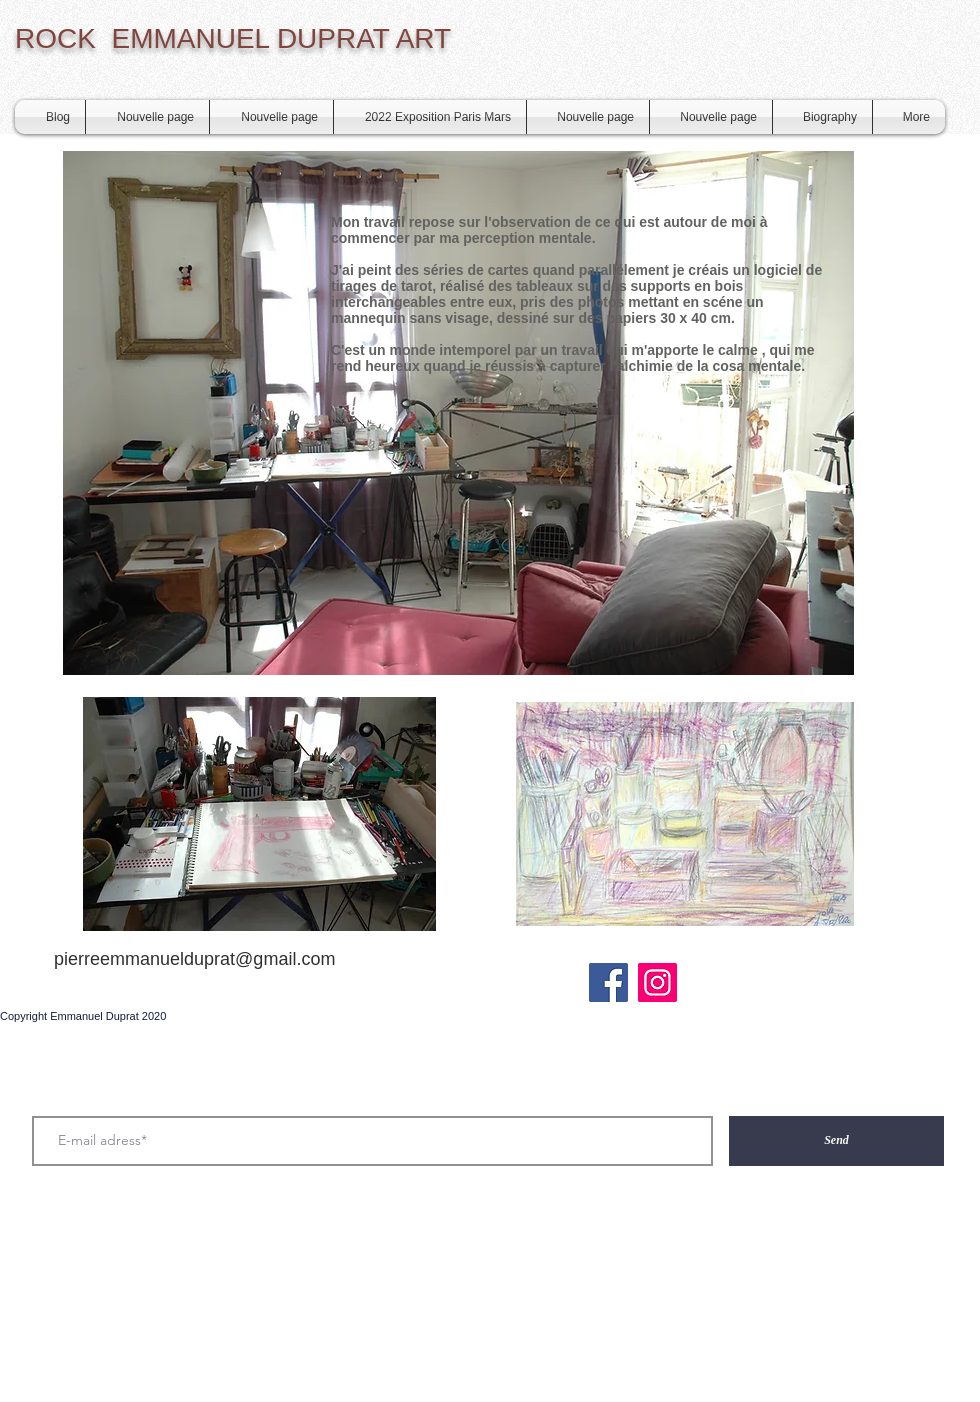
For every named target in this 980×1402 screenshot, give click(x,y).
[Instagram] (657, 982)
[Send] (836, 1141)
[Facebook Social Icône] (608, 982)
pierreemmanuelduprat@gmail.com (194, 959)
